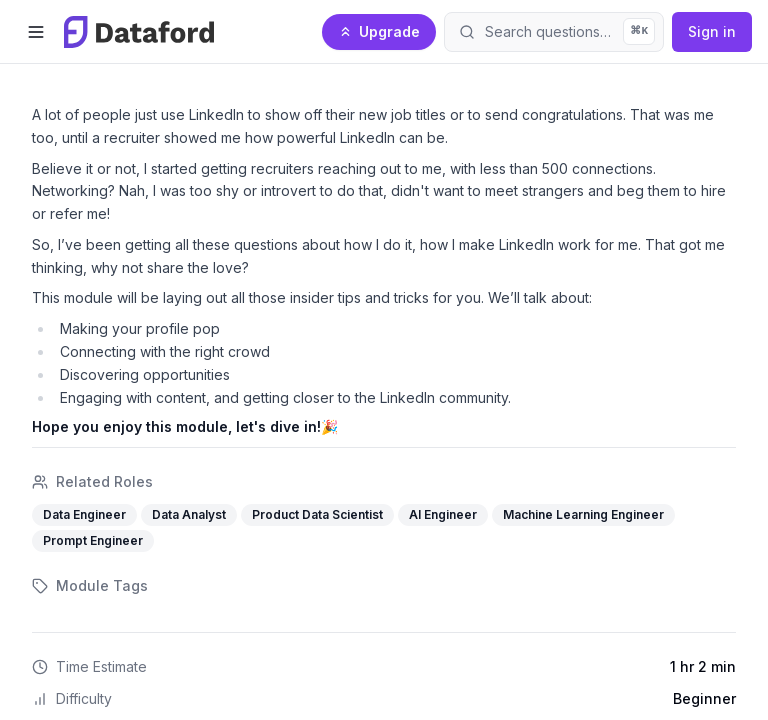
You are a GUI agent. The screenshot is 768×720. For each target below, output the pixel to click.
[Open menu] (36, 32)
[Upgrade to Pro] (379, 32)
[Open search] (554, 32)
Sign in (712, 31)
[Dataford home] (139, 32)
